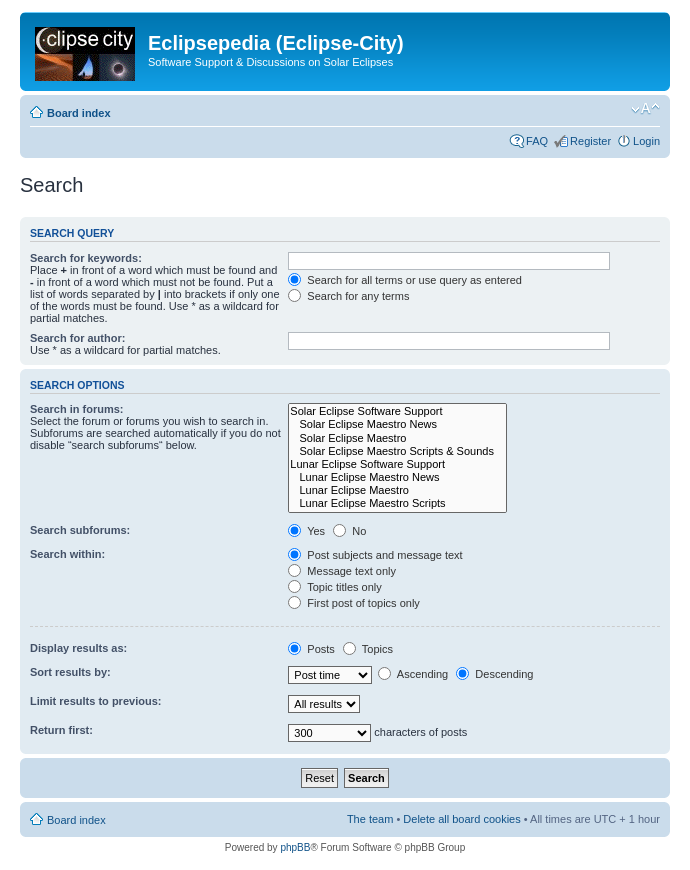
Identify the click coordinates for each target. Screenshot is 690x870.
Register (590, 141)
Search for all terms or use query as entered (405, 280)
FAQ (537, 141)
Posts (311, 649)
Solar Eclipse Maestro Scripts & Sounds (397, 451)
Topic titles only (334, 587)
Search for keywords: (86, 258)
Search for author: (77, 338)
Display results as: (78, 648)
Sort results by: (70, 672)
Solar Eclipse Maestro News (397, 424)
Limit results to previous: (95, 701)
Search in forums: (77, 409)
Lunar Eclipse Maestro (397, 490)
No (349, 531)
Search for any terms (348, 296)
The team (370, 819)
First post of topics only (354, 603)
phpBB (295, 847)
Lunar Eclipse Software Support (397, 464)
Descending (494, 674)
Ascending (413, 674)
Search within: (67, 554)
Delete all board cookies (461, 819)
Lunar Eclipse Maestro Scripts (397, 503)
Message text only (342, 571)
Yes (306, 531)
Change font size (645, 109)
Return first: (61, 730)
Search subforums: (80, 530)
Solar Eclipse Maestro (397, 438)
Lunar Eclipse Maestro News (397, 477)
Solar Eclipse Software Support (397, 411)
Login (646, 141)
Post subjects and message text (375, 555)
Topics (368, 649)
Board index (79, 113)
